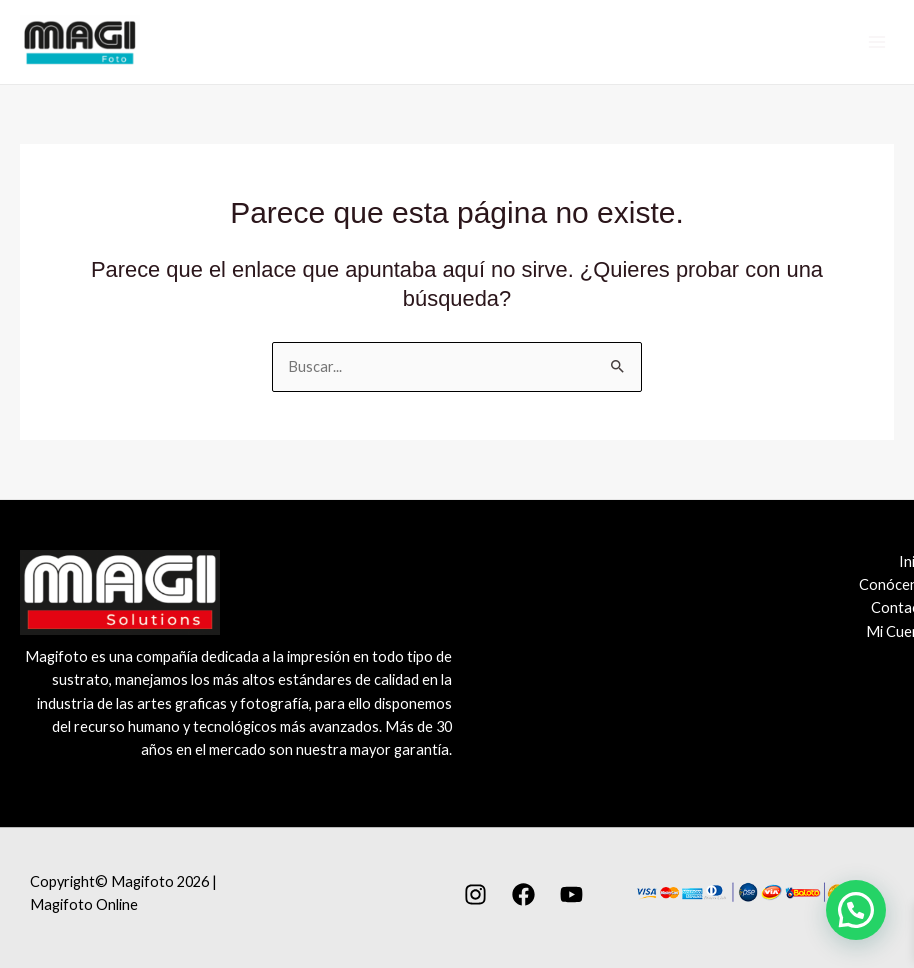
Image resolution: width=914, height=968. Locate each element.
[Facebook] (523, 894)
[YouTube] (571, 894)
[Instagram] (475, 894)
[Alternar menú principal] (876, 42)
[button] (856, 910)
